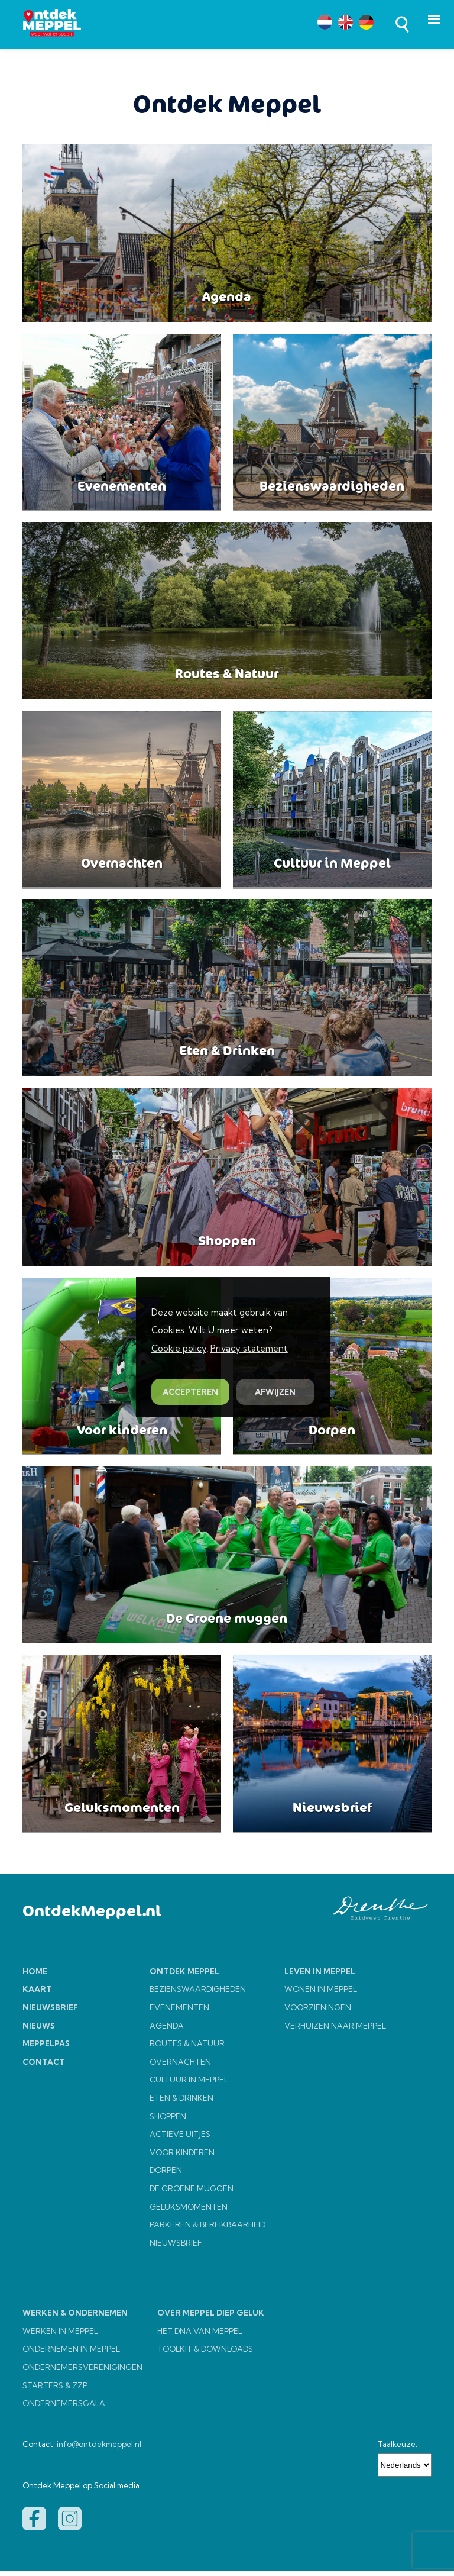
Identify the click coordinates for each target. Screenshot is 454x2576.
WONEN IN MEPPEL (320, 1994)
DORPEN (166, 2175)
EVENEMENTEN (179, 2012)
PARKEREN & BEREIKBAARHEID (207, 2230)
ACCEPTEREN (190, 1392)
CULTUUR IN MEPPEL (189, 2085)
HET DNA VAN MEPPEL (199, 2335)
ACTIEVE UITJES (180, 2139)
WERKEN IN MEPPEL (60, 2335)
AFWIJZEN (275, 1392)
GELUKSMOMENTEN (189, 2211)
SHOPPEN (168, 2121)
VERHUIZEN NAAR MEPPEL (335, 2030)
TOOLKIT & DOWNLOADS (205, 2354)
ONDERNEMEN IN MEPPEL (71, 2354)
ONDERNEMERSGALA (63, 2408)
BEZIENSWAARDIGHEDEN (198, 1994)
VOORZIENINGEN (317, 2012)
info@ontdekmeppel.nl (99, 2449)
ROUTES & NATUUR (187, 2048)
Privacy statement (249, 1348)
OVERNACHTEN (180, 2066)
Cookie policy (178, 1348)
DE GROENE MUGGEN (192, 2193)
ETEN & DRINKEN (181, 2102)
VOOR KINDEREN (182, 2157)
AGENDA (167, 2030)
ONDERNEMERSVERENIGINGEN (82, 2372)
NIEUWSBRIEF (176, 2247)
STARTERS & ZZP (54, 2390)
